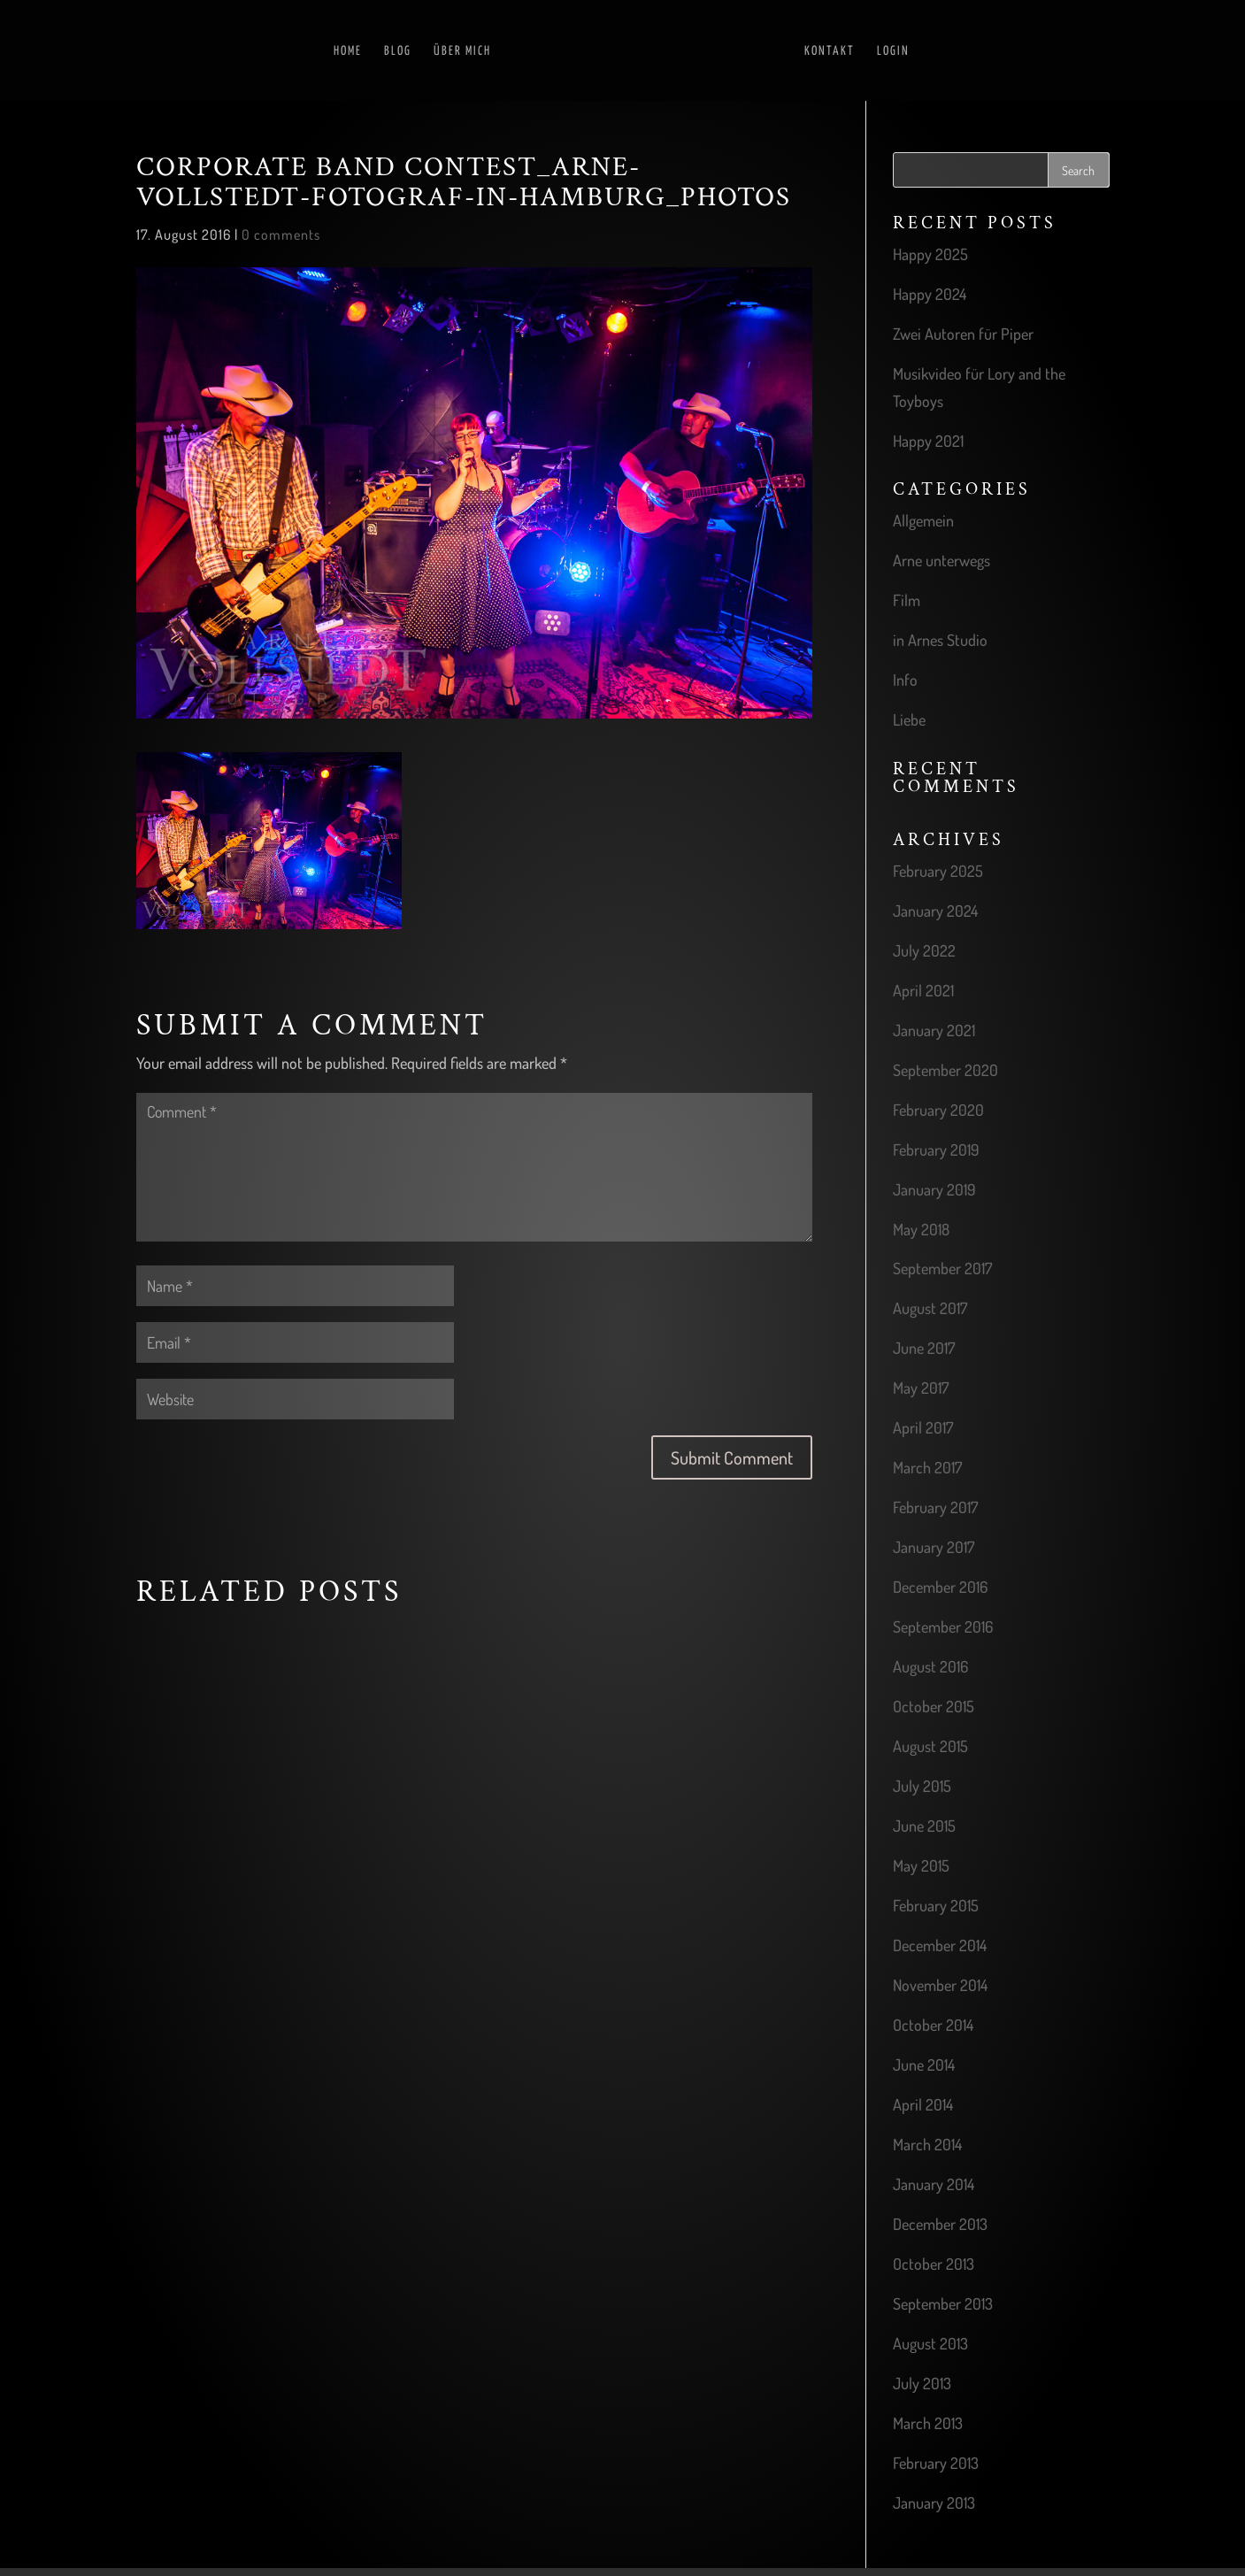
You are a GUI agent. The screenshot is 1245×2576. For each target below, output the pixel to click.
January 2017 (933, 1547)
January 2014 (933, 2184)
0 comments (281, 234)
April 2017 (923, 1427)
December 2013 (940, 2224)
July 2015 (922, 1786)
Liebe (909, 719)
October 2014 (933, 2024)
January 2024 (935, 910)
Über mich (462, 51)
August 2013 (930, 2343)
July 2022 (924, 950)
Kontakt (829, 51)
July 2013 (922, 2383)
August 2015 (930, 1746)
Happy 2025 (930, 254)
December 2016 (940, 1586)
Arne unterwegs (941, 560)
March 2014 (927, 2144)
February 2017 (935, 1507)
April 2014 (923, 2104)
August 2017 (930, 1308)
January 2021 (934, 1030)
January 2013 (934, 2502)
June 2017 (924, 1347)
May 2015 (921, 1865)
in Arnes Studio (940, 640)
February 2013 (936, 2462)
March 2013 (928, 2423)
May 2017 (921, 1387)
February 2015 (936, 1905)
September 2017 (942, 1268)
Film (906, 600)
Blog (397, 51)
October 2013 (933, 2263)
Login (893, 51)
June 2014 (924, 2064)
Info (905, 679)
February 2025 (938, 870)
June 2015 (924, 1825)
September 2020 (945, 1070)
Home (348, 51)
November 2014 (940, 1985)
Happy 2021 (928, 440)
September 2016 (943, 1626)
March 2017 (927, 1467)
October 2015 (933, 1706)
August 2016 (930, 1666)
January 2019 (934, 1189)
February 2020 (938, 1109)
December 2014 (940, 1945)
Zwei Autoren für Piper (963, 333)
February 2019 (936, 1149)
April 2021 (923, 990)
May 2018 (921, 1229)
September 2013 (943, 2303)
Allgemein (923, 520)
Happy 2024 (929, 294)
